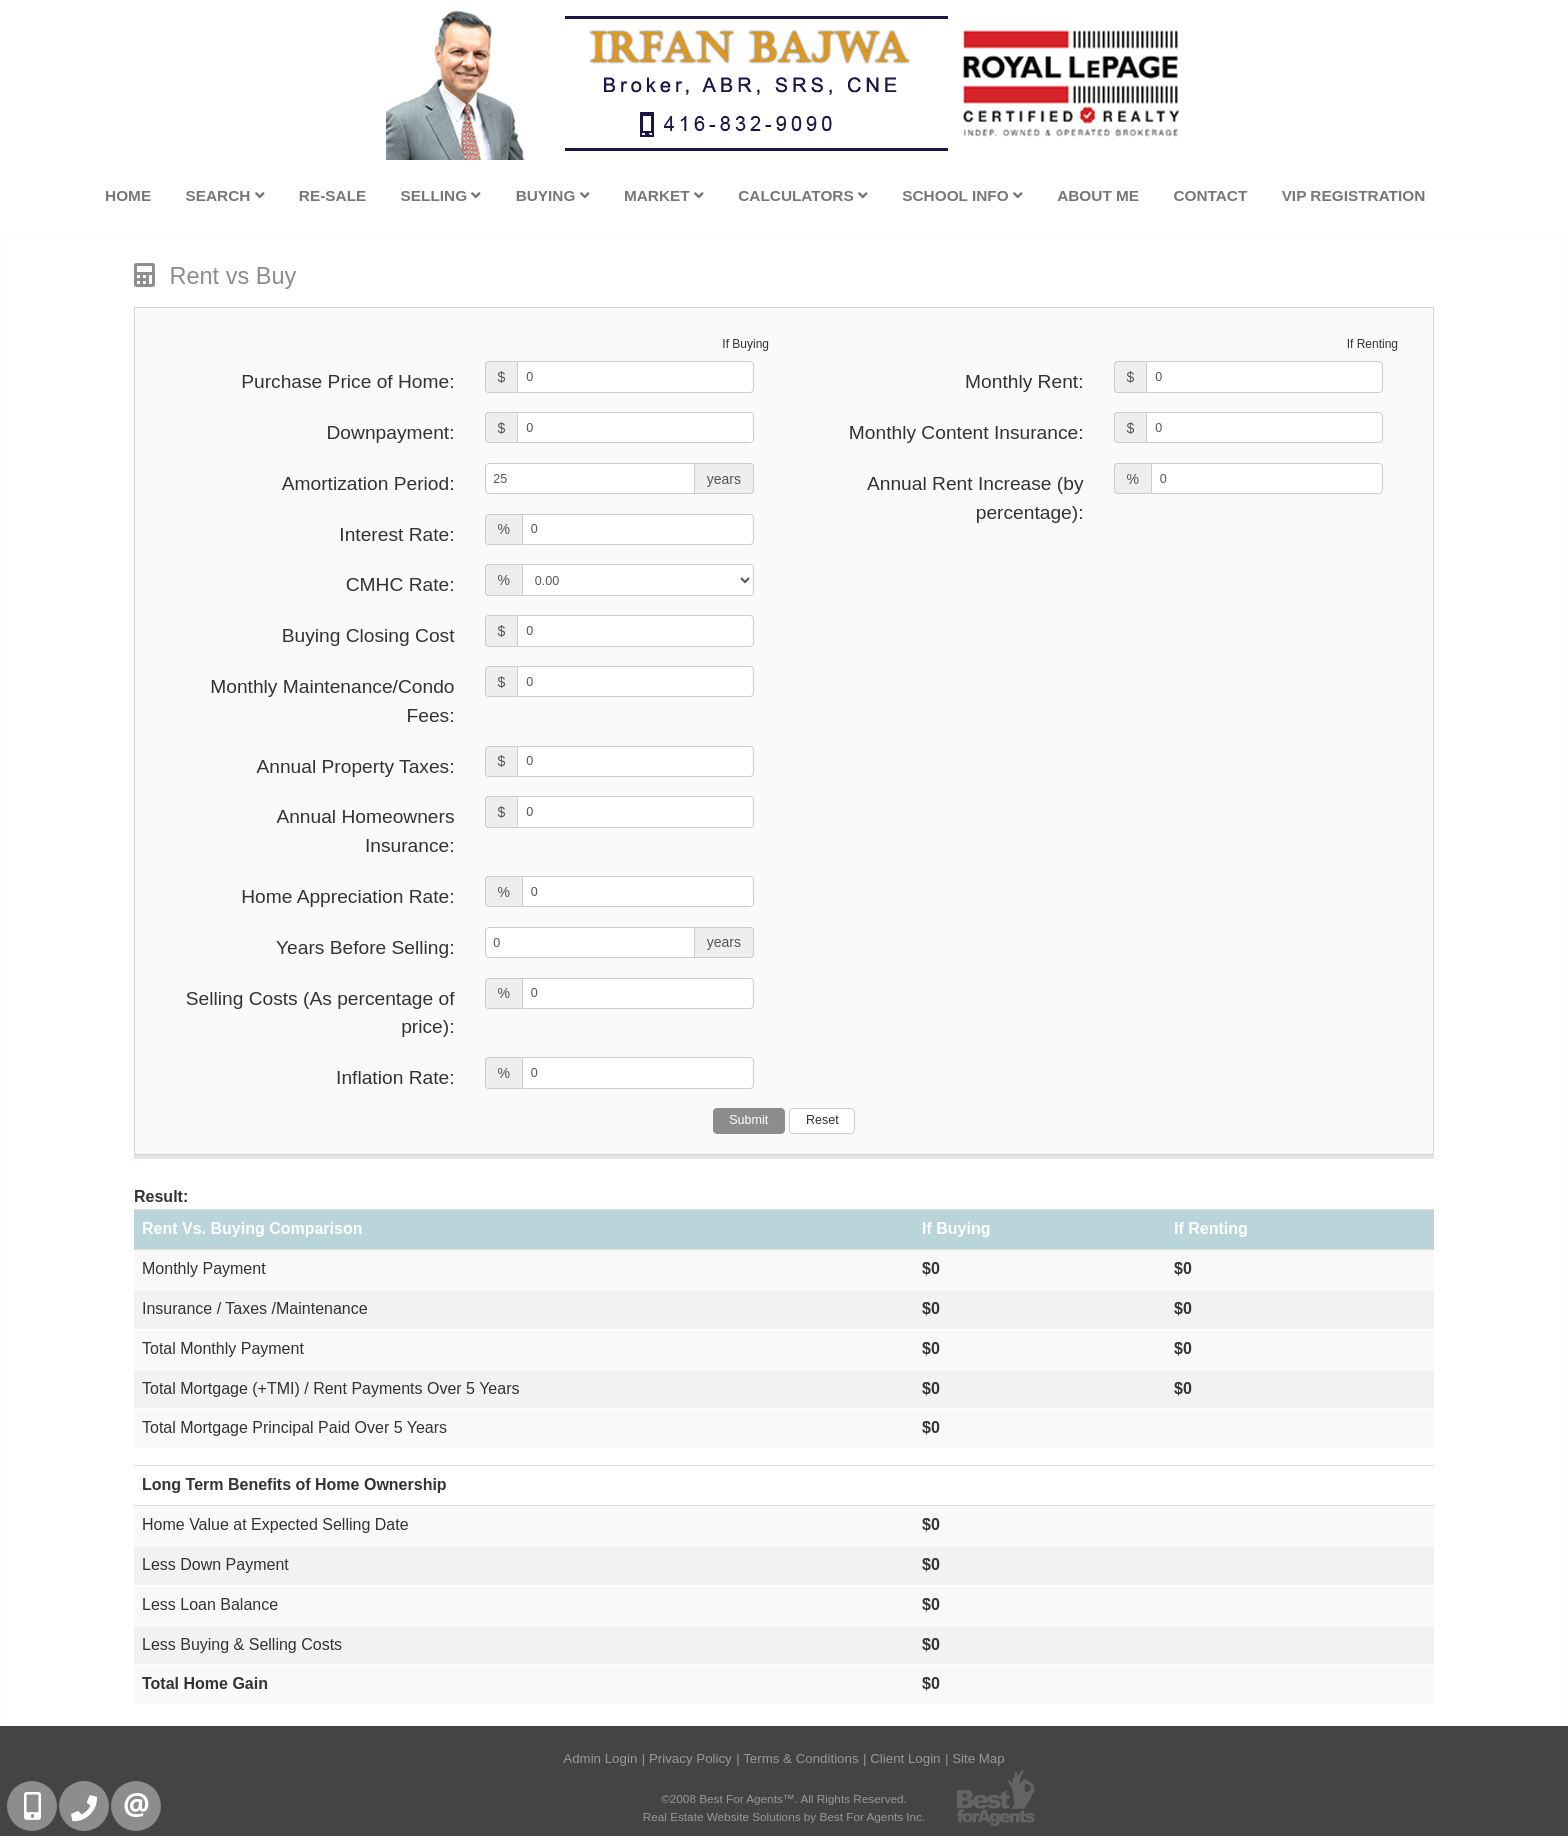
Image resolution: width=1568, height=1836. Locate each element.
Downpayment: (391, 432)
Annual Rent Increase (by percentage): (975, 498)
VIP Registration (1354, 195)
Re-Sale (332, 195)
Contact (1210, 195)
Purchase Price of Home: (347, 381)
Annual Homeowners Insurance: (365, 831)
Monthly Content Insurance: (966, 432)
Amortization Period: (368, 483)
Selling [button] (441, 195)
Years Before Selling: (365, 947)
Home (128, 195)
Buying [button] (553, 195)
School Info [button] (962, 195)
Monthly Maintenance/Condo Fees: (332, 701)
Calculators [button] (803, 195)
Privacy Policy (690, 1758)
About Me (1098, 195)
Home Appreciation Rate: (347, 896)
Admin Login (600, 1758)
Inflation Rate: (395, 1077)
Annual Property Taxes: (355, 766)
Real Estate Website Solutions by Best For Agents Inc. (784, 1816)
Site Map (978, 1758)
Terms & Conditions (800, 1758)
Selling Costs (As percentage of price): (320, 1013)
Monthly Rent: (1024, 381)
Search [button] (224, 195)
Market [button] (664, 195)
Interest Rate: (396, 534)
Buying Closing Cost (368, 635)
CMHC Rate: (400, 584)
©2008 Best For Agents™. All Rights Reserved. (784, 1798)
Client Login (905, 1758)
